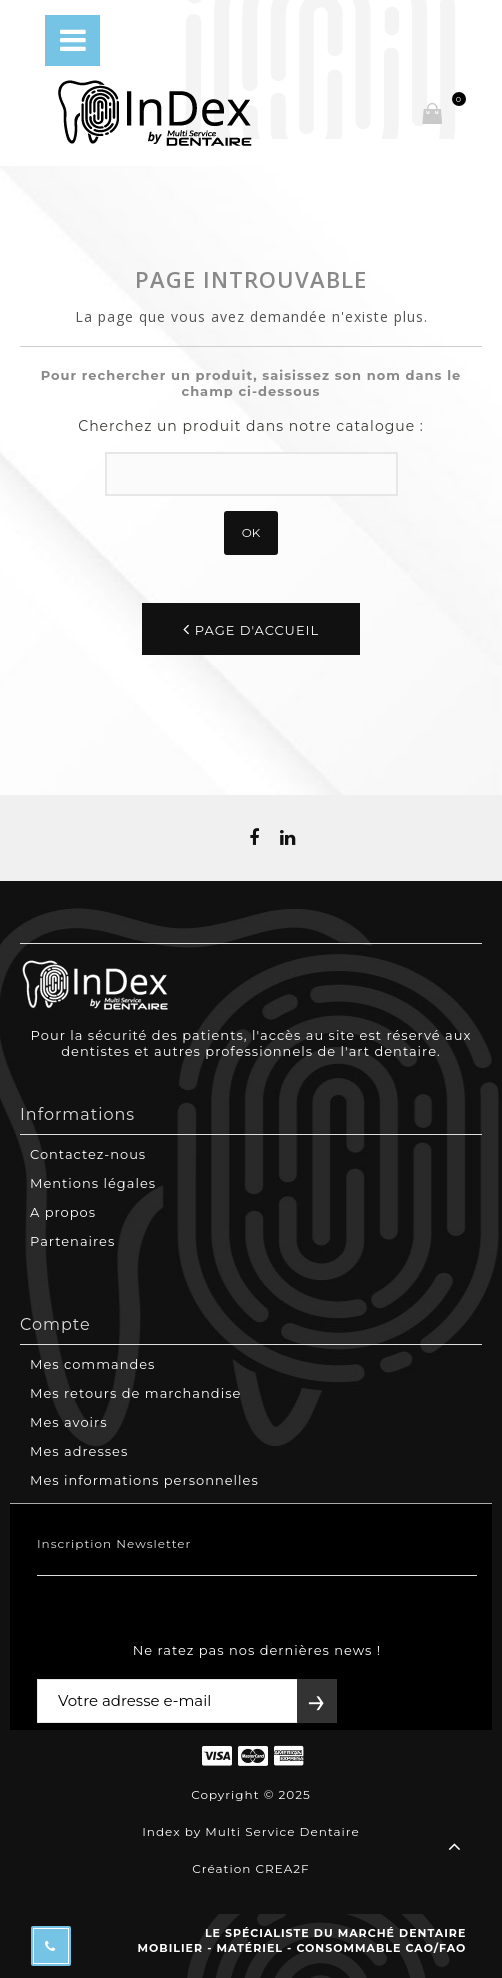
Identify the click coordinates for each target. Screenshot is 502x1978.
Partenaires (72, 1241)
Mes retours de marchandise (135, 1393)
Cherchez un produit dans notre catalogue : (251, 426)
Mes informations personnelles (144, 1480)
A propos (63, 1212)
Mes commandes (92, 1364)
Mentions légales (93, 1183)
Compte (55, 1324)
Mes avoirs (69, 1422)
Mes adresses (79, 1451)
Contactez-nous (88, 1154)
